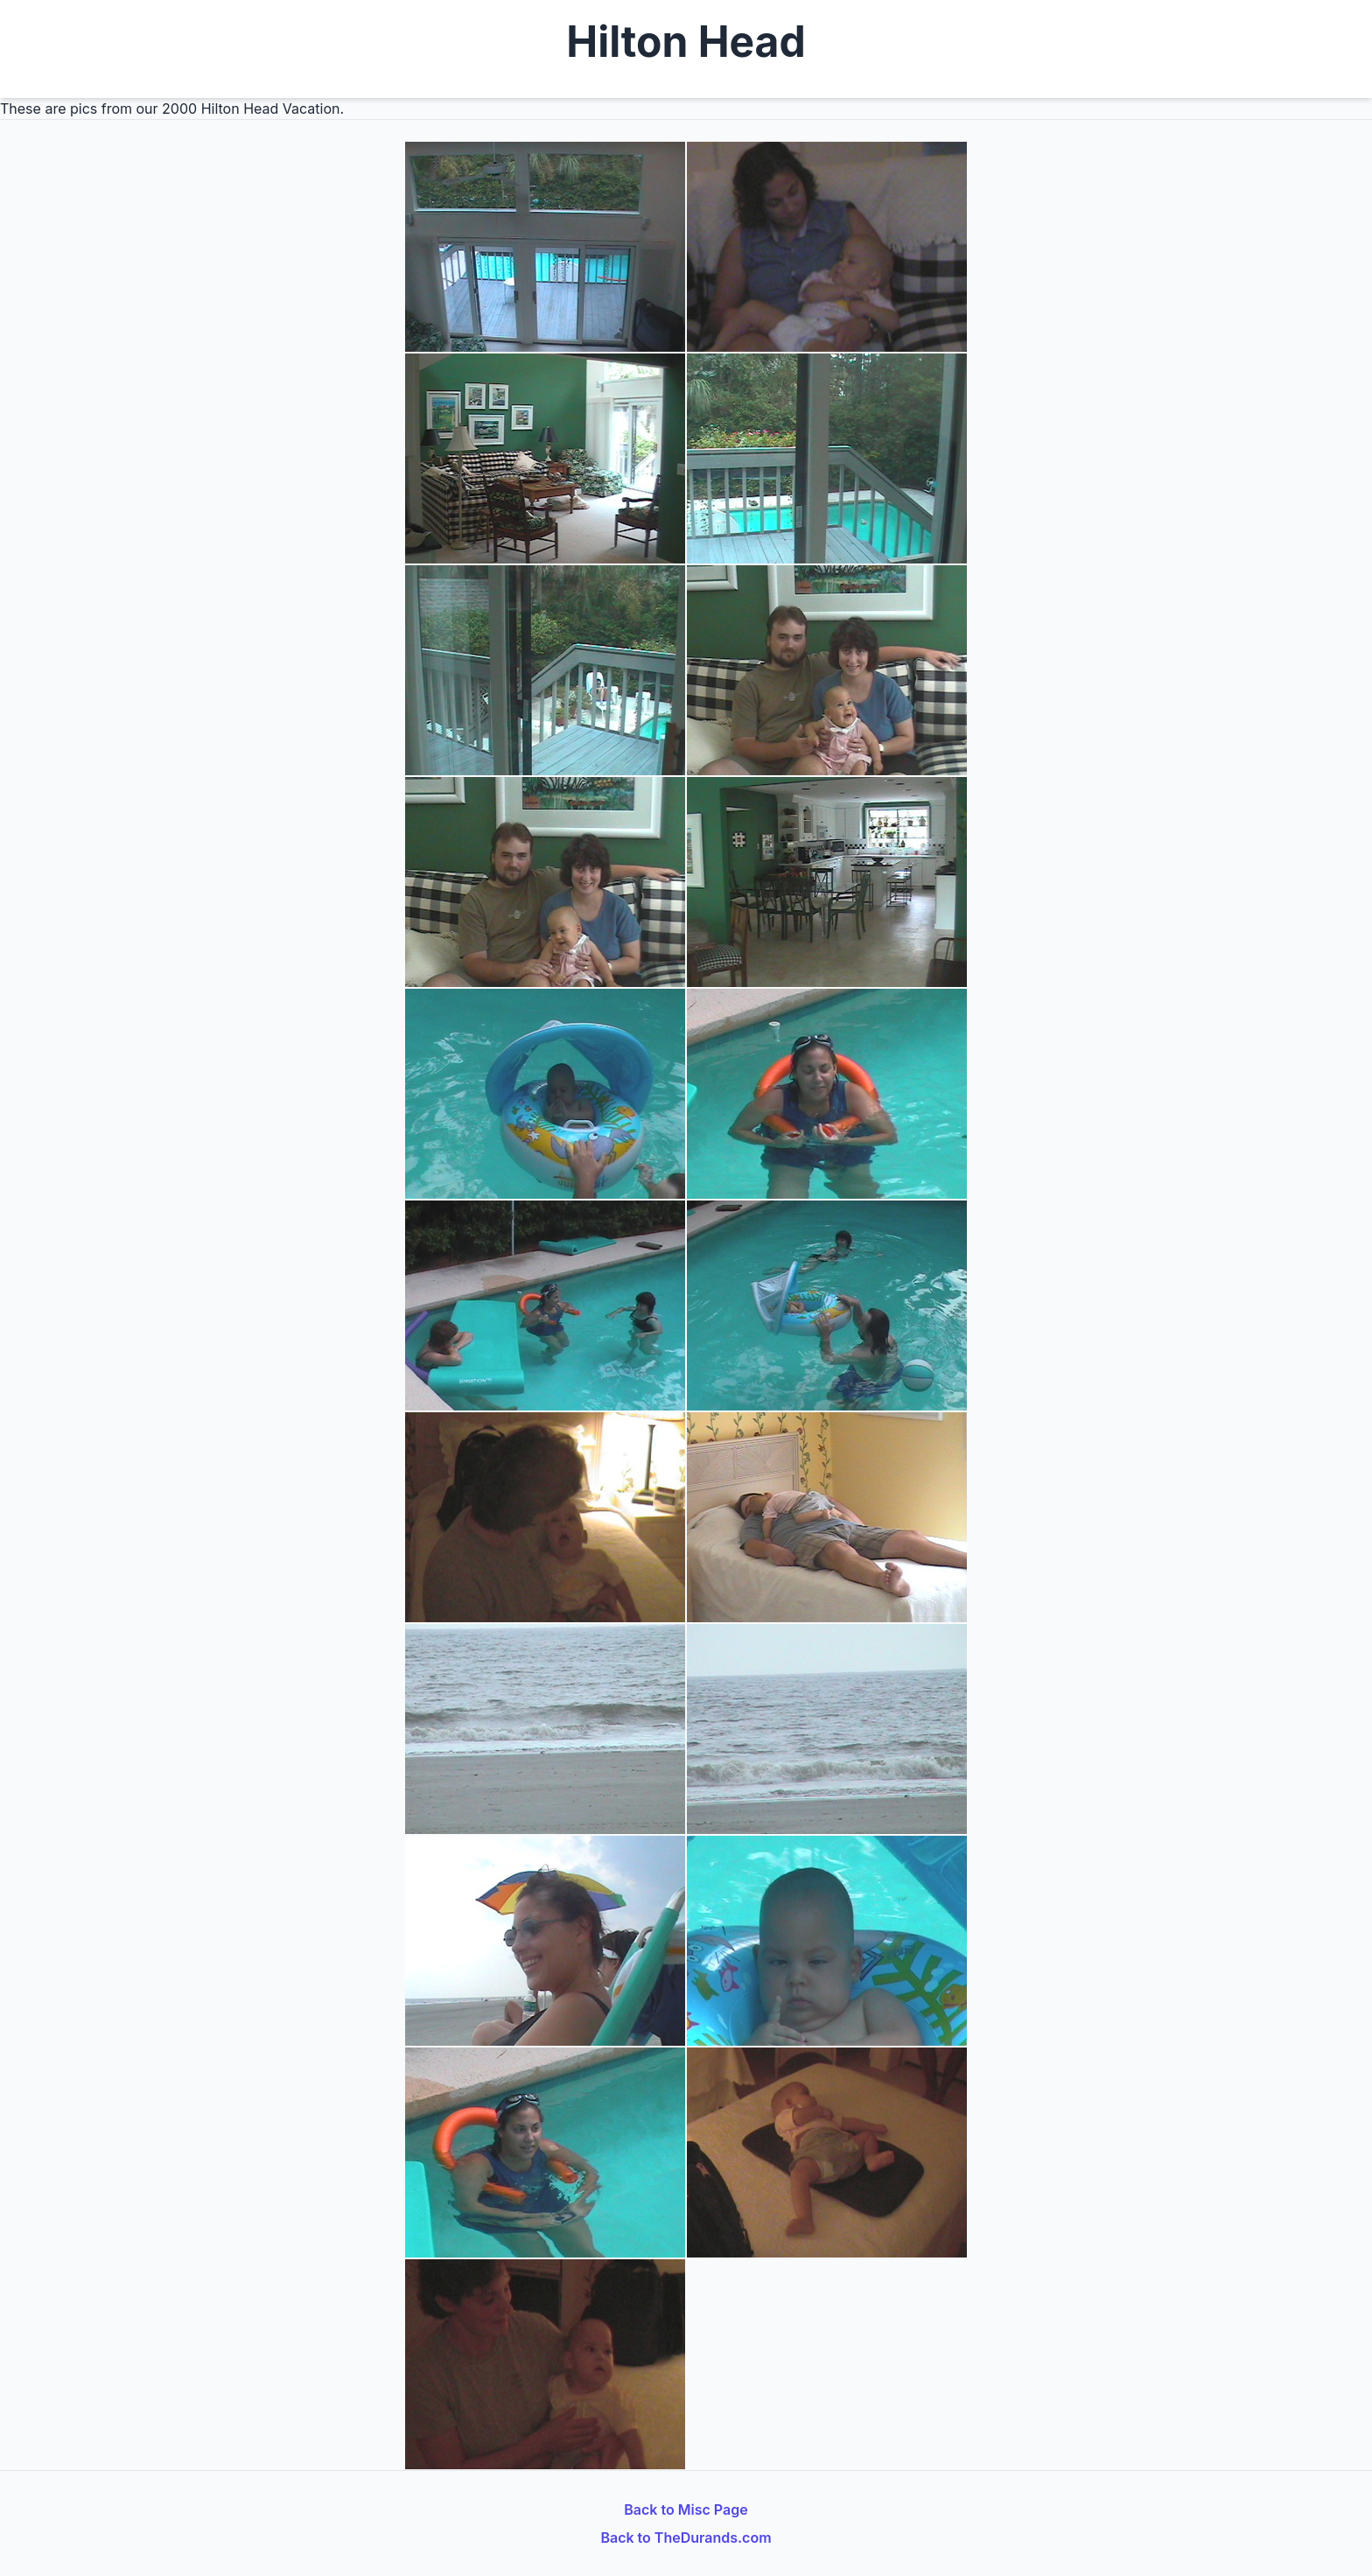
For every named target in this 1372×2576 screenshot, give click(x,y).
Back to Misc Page (685, 2509)
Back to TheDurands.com (685, 2537)
